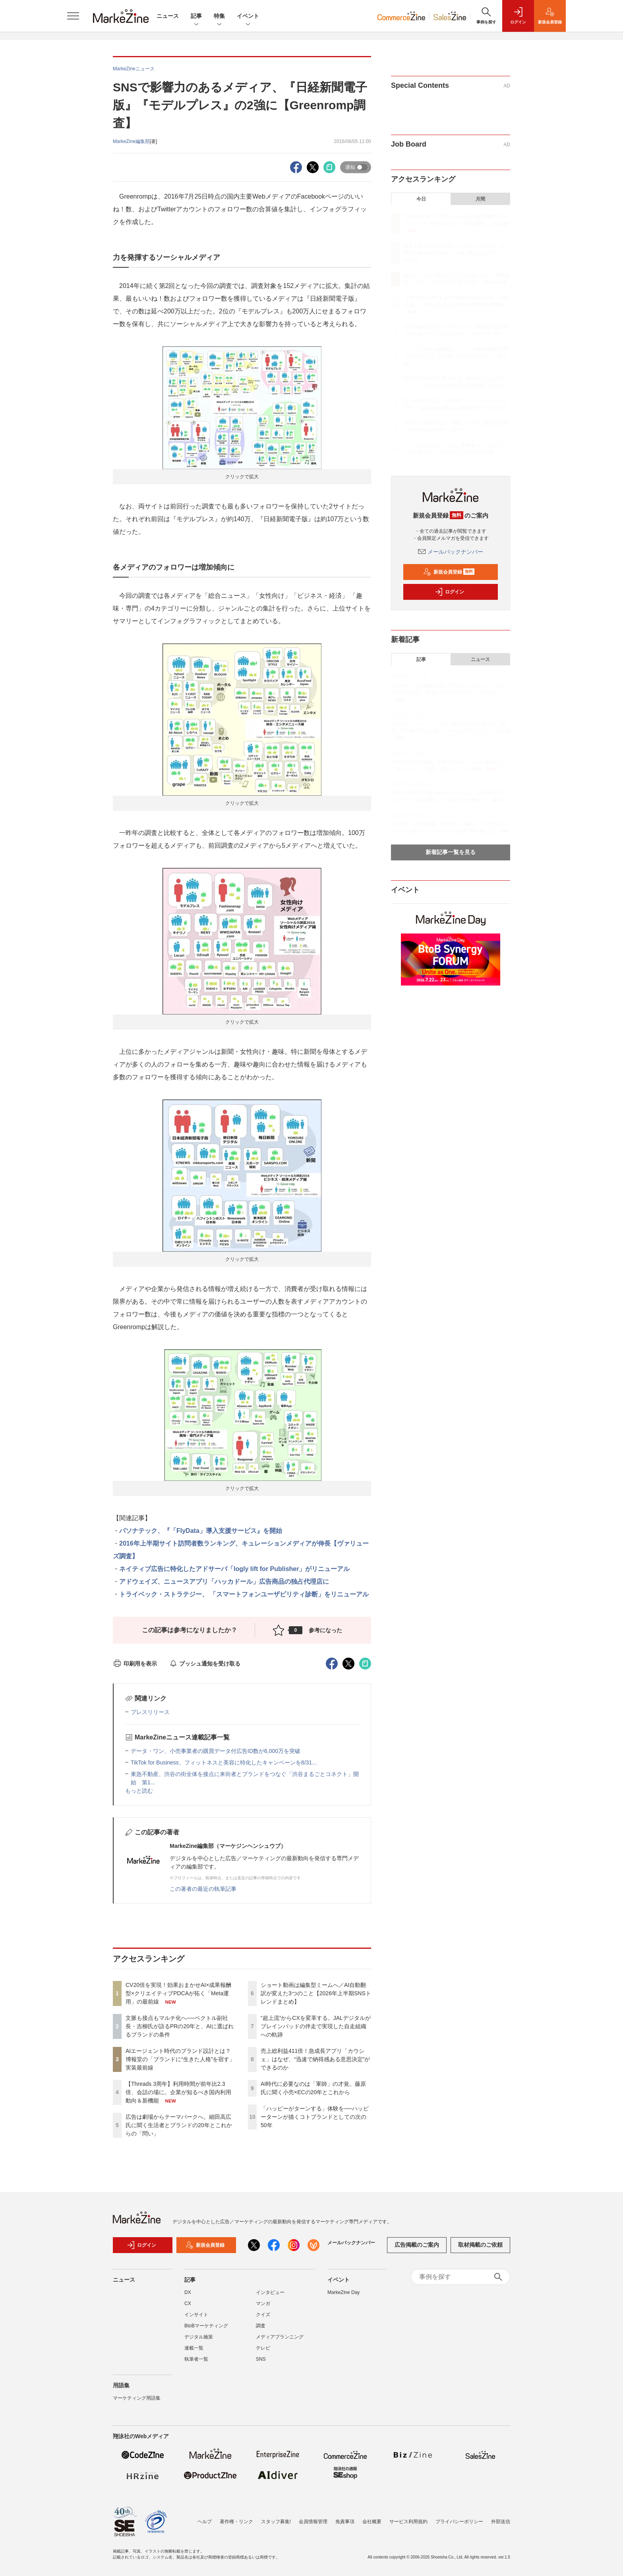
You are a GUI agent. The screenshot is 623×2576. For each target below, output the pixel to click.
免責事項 (344, 2521)
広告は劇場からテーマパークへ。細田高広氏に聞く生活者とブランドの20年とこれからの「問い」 (179, 2125)
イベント (248, 16)
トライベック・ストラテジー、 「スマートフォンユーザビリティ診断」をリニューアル (244, 1594)
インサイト (196, 2314)
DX (187, 2292)
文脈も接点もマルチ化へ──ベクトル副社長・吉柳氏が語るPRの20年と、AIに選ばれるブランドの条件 (180, 2026)
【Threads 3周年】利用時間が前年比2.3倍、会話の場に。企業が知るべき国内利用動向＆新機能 (178, 2092)
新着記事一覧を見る (451, 852)
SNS (261, 2359)
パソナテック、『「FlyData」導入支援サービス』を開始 (200, 1530)
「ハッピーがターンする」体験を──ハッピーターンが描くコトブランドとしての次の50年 (315, 2116)
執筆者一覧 (196, 2359)
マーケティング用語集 (137, 2398)
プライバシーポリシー (459, 2521)
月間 (480, 199)
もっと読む (139, 1791)
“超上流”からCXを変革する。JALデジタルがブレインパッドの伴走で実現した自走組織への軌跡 (316, 2026)
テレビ (263, 2348)
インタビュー (270, 2292)
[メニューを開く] (73, 16)
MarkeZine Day (343, 2292)
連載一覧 (193, 2348)
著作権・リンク (236, 2521)
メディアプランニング (280, 2337)
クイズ (263, 2314)
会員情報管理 (313, 2521)
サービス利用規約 (408, 2521)
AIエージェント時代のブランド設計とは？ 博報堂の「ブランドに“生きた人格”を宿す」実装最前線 (180, 2059)
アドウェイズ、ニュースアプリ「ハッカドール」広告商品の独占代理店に (224, 1581)
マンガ (263, 2303)
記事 (196, 16)
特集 (219, 16)
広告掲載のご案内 (417, 2245)
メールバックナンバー (450, 552)
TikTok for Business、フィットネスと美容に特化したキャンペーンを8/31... (224, 1762)
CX (187, 2303)
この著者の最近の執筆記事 (203, 1889)
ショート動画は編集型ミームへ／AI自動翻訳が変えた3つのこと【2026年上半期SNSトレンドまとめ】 (316, 1993)
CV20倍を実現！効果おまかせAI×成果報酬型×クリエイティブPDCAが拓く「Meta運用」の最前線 (178, 1993)
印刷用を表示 (135, 1663)
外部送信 (500, 2521)
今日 (421, 199)
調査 (260, 2326)
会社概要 (371, 2521)
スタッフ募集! (276, 2521)
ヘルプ (204, 2521)
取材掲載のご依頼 (480, 2245)
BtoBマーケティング (206, 2326)
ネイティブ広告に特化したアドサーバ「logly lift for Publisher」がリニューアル (234, 1568)
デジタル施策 (198, 2337)
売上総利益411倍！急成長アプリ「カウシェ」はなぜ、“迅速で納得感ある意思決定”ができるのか (315, 2059)
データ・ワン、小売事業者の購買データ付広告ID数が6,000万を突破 (218, 1751)
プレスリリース (150, 1712)
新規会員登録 (448, 572)
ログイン (449, 592)
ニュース (168, 16)
